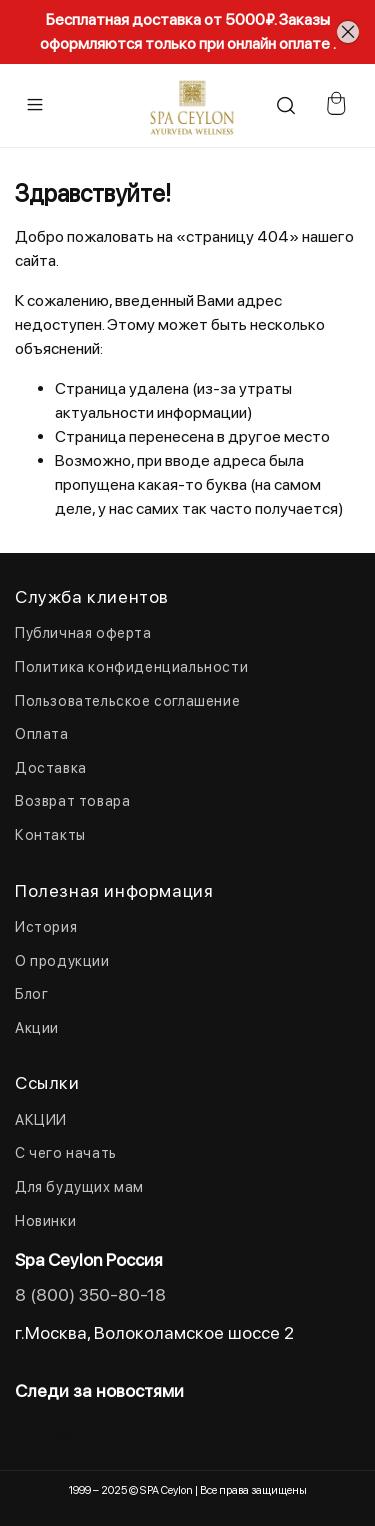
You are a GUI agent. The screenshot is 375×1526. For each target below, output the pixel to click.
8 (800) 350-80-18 (90, 1294)
